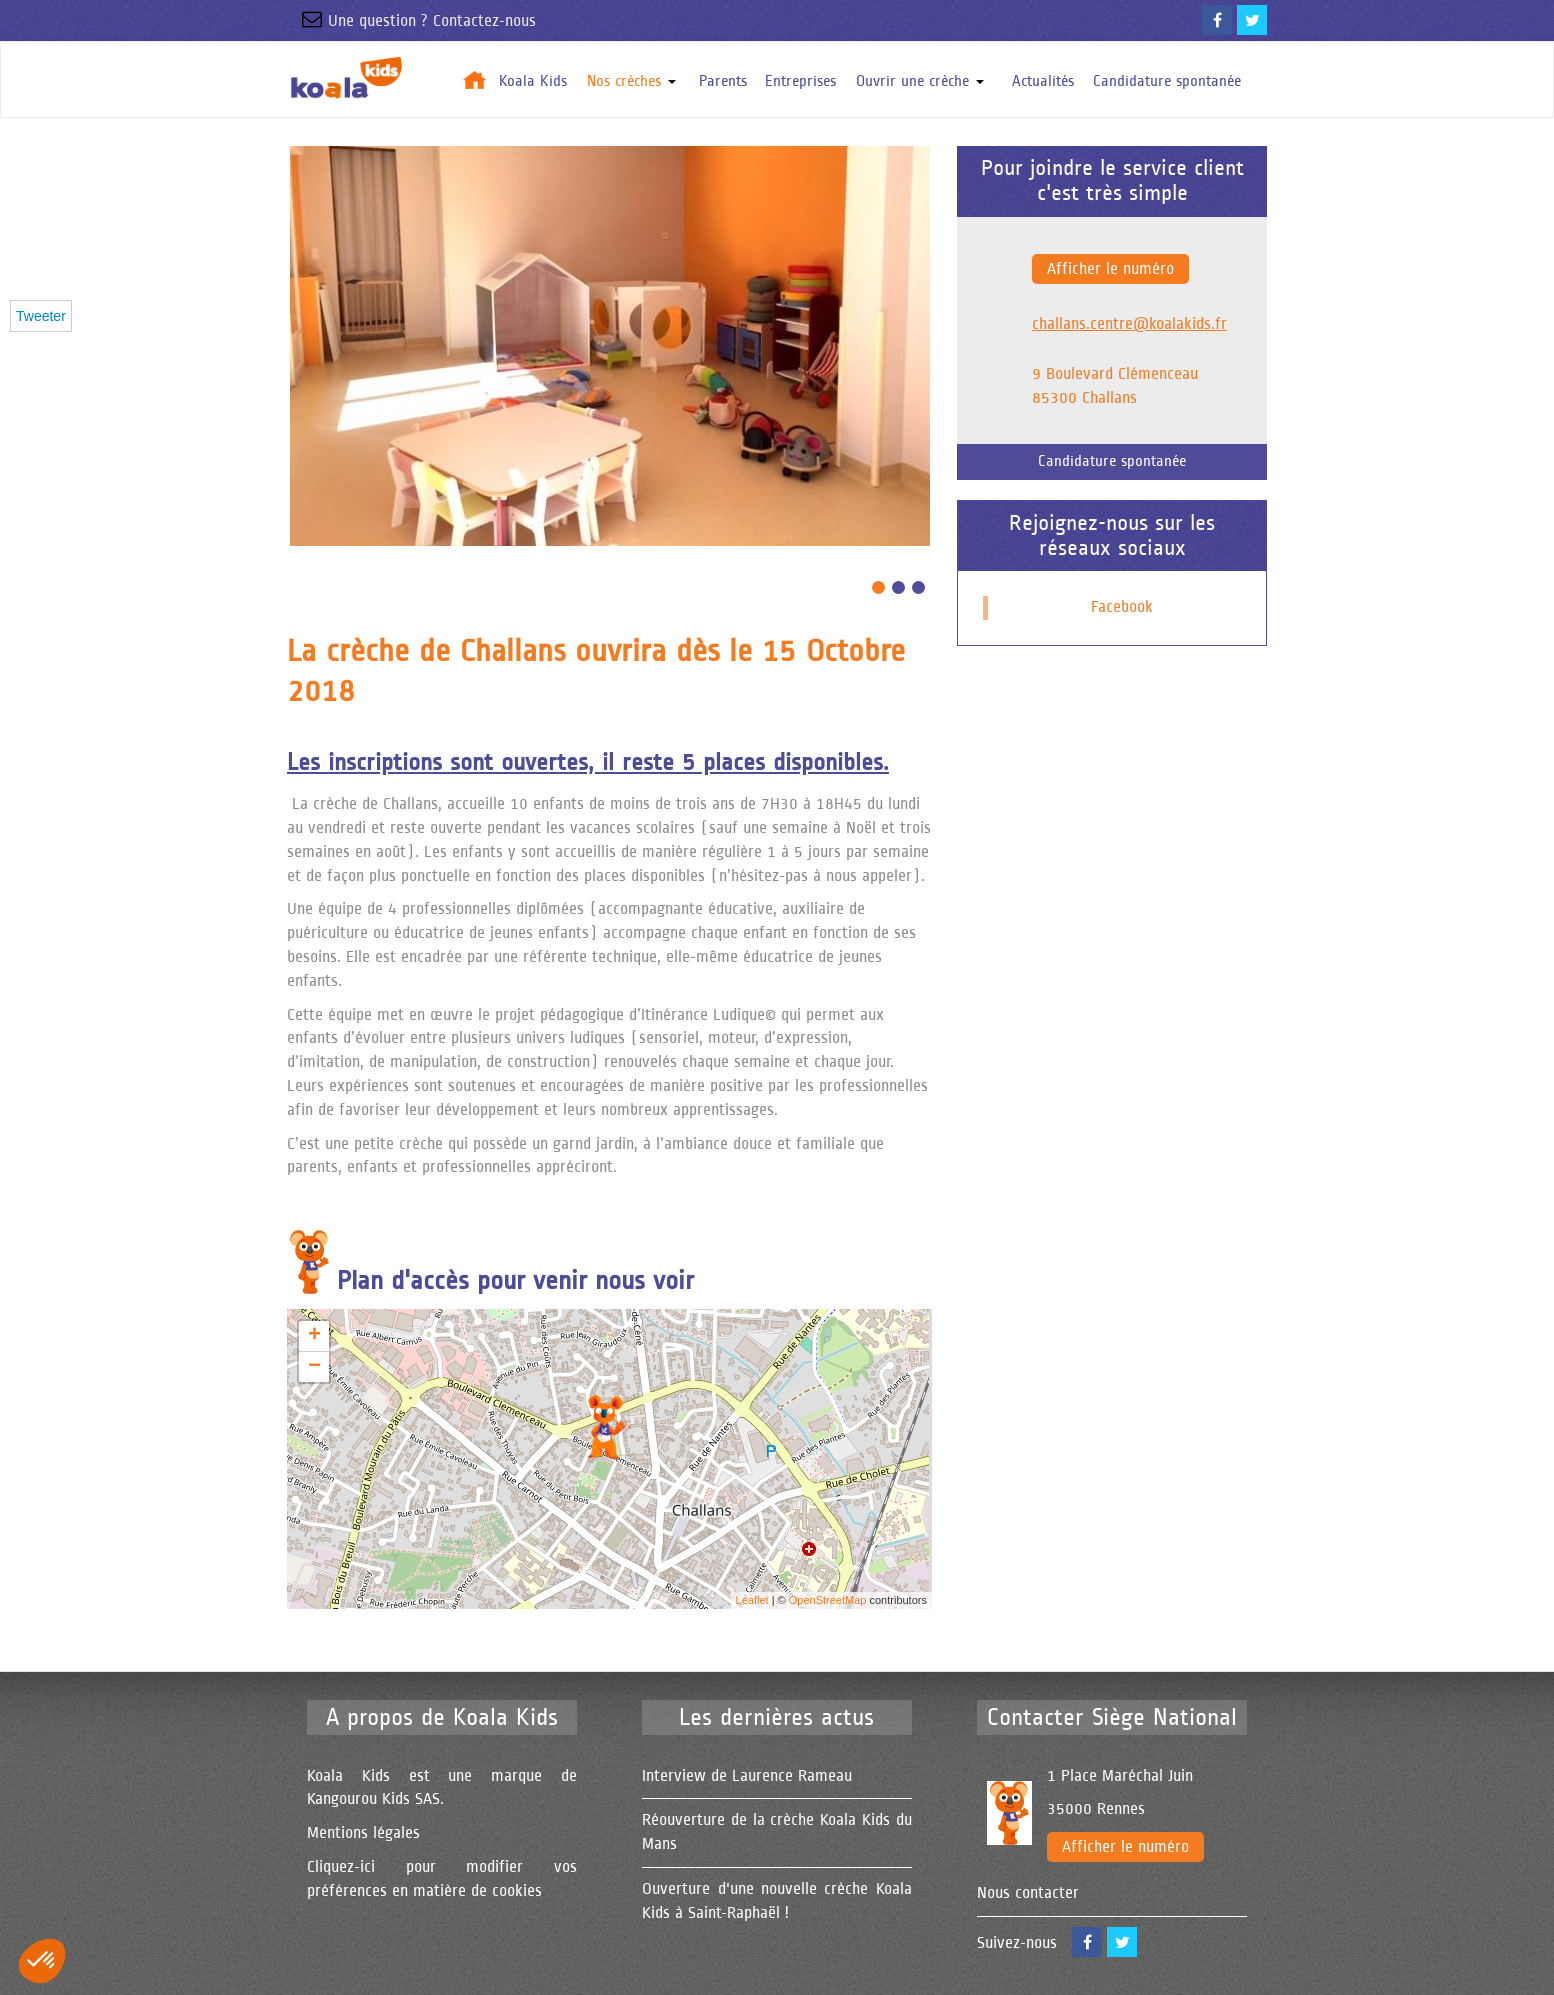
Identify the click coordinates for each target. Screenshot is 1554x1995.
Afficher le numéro (1110, 269)
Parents (723, 81)
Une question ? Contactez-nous (411, 21)
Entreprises (800, 81)
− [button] (314, 1367)
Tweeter (41, 316)
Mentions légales (363, 1833)
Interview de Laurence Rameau (747, 1776)
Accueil (475, 79)
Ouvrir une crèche (920, 81)
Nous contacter (1028, 1893)
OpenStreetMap (828, 1600)
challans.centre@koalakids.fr (1129, 324)
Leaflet (752, 1600)
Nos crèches (631, 81)
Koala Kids (533, 81)
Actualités (1043, 81)
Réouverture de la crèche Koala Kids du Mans (777, 1832)
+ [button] (314, 1336)
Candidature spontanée (1167, 81)
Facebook (1122, 607)
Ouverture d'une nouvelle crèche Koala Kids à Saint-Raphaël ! (777, 1901)
